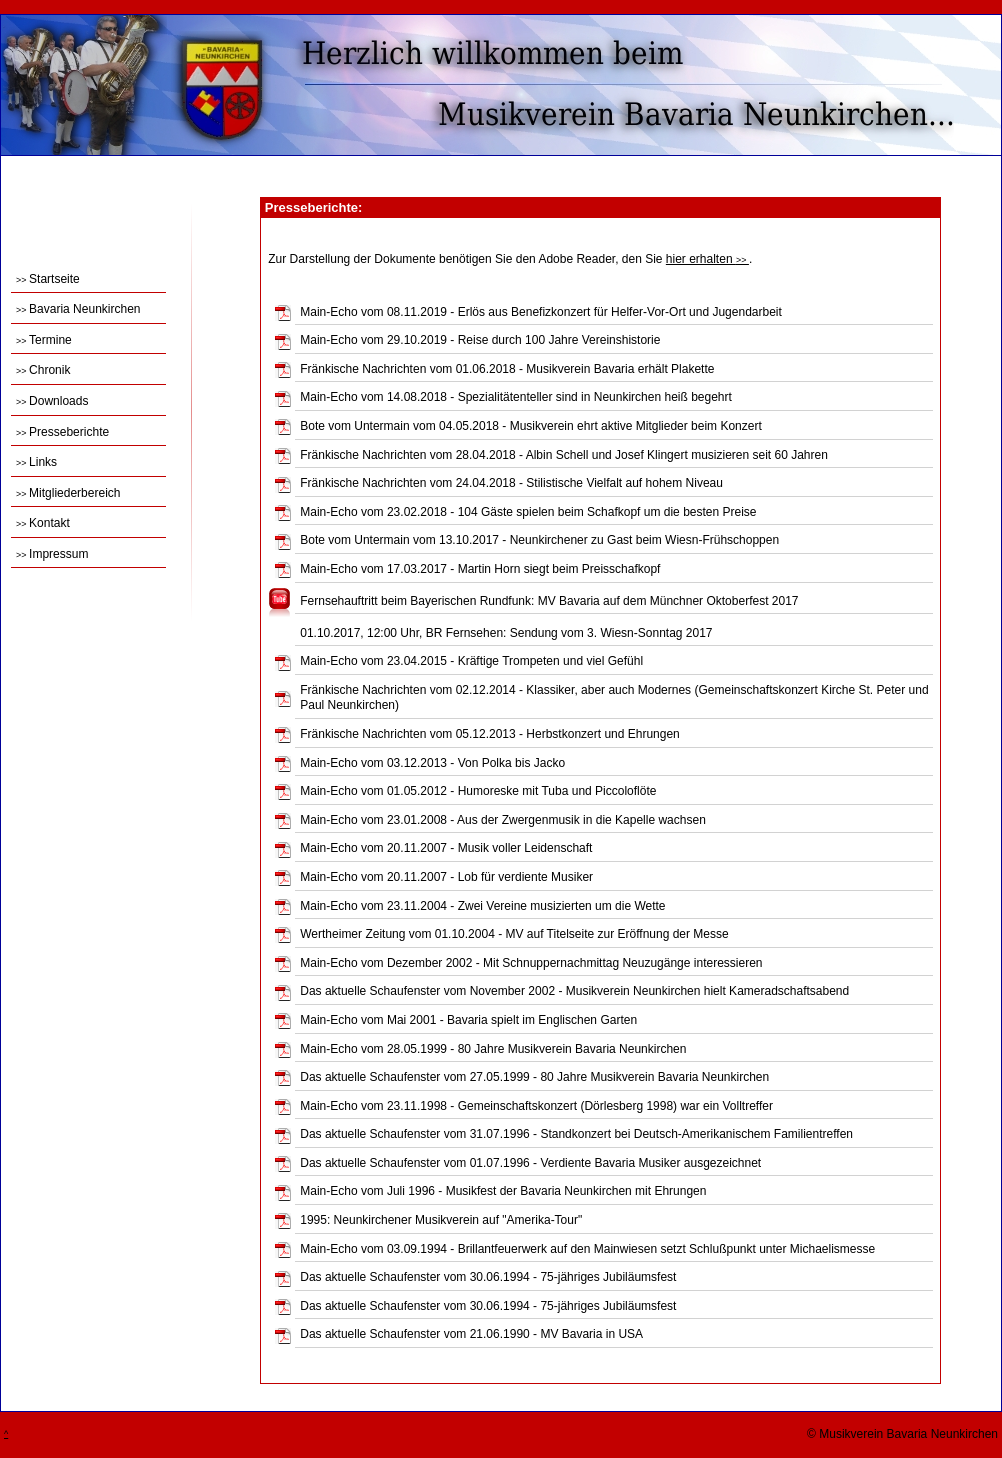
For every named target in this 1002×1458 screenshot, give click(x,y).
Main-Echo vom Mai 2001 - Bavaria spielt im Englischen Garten (468, 1020)
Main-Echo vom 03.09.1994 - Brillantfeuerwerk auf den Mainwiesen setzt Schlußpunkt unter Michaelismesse (587, 1249)
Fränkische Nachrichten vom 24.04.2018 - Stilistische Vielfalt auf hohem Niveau (511, 483)
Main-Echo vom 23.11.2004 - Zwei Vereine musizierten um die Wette (482, 906)
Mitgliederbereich (68, 493)
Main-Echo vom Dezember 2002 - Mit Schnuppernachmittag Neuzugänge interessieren (531, 963)
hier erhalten (707, 259)
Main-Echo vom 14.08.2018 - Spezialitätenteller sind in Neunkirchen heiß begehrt (516, 397)
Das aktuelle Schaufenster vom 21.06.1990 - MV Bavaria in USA (471, 1334)
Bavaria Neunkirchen (78, 309)
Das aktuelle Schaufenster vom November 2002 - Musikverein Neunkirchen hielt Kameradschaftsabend (574, 991)
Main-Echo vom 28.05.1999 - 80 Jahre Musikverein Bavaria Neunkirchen (493, 1049)
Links (36, 462)
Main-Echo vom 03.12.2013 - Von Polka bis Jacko (432, 763)
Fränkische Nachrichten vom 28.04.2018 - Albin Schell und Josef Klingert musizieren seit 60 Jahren (564, 455)
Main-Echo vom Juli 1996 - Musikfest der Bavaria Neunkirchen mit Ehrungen (503, 1191)
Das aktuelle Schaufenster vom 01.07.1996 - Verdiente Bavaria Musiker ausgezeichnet (530, 1163)
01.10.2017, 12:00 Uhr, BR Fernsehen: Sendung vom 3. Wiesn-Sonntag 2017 (506, 633)
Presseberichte (62, 432)
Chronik (43, 370)
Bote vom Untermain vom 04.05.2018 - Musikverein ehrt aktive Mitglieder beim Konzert (531, 426)
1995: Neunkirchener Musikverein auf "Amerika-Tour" (441, 1220)
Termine (44, 340)
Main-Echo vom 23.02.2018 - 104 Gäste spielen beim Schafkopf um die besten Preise (528, 512)
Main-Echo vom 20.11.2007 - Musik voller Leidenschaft (446, 848)
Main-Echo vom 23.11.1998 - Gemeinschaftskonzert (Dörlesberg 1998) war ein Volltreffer (536, 1106)
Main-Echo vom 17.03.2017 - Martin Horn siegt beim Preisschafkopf (480, 569)
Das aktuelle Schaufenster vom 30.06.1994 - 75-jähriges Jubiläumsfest (488, 1277)
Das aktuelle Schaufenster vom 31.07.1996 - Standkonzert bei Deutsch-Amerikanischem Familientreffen (576, 1134)
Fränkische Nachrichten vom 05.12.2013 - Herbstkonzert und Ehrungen (490, 734)
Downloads (52, 401)
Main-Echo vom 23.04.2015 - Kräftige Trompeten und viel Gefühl (471, 661)
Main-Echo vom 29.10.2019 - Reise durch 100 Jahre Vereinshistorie (480, 340)
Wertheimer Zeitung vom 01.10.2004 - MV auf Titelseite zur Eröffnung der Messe (514, 934)
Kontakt (43, 523)
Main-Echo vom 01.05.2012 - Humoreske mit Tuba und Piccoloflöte (478, 791)
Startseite (48, 279)
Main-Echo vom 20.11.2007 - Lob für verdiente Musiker (446, 877)
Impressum (52, 554)
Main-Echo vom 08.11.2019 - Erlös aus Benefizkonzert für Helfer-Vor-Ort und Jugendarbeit (541, 312)
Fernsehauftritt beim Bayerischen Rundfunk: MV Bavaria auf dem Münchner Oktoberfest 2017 (549, 601)
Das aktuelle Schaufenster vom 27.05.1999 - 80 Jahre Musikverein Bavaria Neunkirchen (534, 1077)
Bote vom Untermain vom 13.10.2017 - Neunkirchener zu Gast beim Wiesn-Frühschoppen (539, 540)
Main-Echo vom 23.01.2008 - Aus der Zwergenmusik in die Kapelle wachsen (503, 820)
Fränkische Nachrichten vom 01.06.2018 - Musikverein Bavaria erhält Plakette (507, 369)
